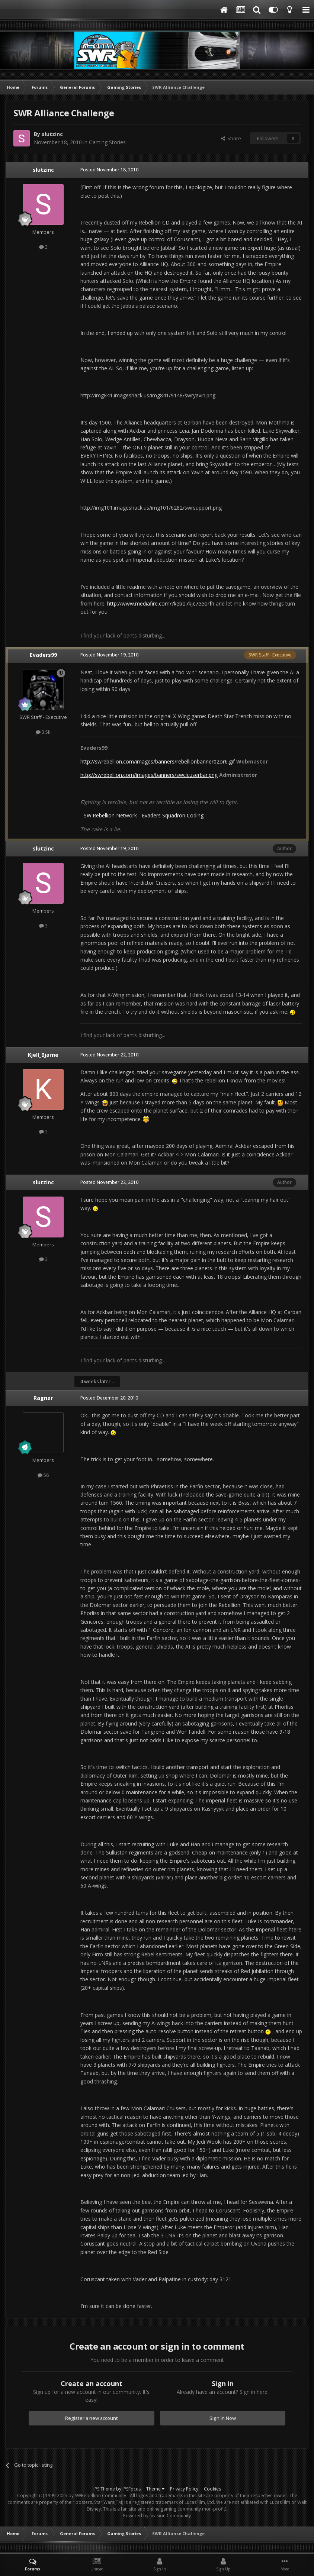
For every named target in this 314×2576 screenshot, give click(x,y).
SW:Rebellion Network (110, 815)
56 (43, 1475)
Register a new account (91, 2418)
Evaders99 (43, 654)
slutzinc (52, 134)
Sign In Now (222, 2418)
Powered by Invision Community (157, 2515)
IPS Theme (104, 2489)
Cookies (212, 2489)
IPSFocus (131, 2489)
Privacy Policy (184, 2489)
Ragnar (43, 1397)
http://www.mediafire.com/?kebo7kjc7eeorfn (160, 603)
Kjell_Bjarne (43, 1054)
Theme (155, 2489)
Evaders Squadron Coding (173, 815)
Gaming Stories (107, 142)
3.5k (43, 732)
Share (231, 138)
